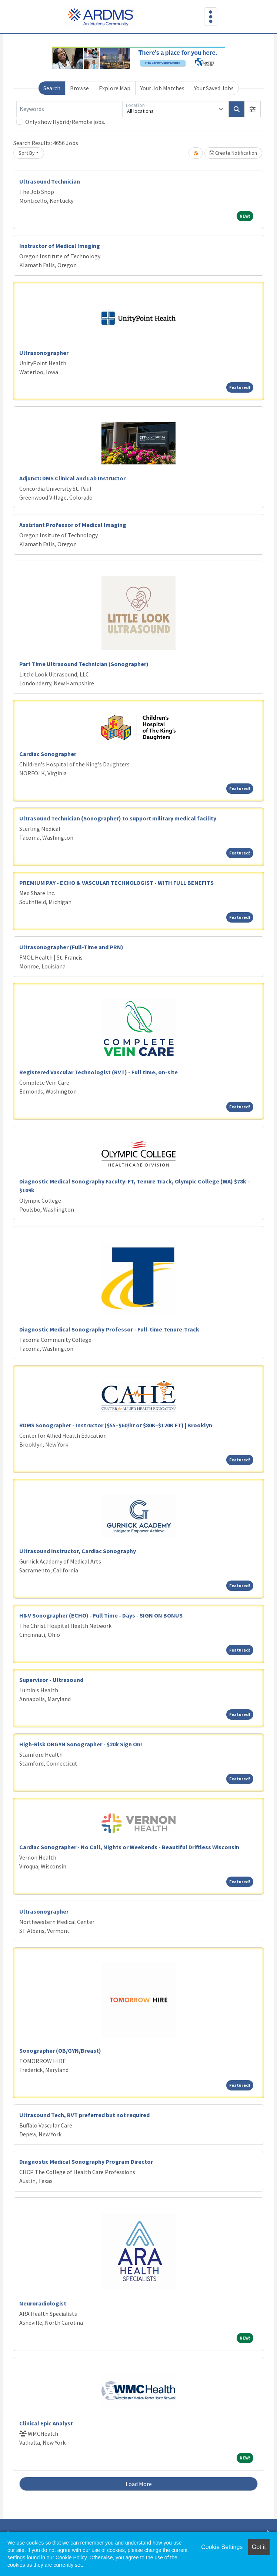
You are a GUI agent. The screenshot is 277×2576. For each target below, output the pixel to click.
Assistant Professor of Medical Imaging (72, 524)
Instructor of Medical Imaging (59, 245)
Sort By (27, 153)
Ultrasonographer (44, 352)
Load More (139, 2484)
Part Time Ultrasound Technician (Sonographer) (83, 664)
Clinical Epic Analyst (46, 2423)
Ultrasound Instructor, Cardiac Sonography (77, 1551)
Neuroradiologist (42, 2303)
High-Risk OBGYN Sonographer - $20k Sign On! (80, 1744)
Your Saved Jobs (214, 88)
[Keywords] (69, 109)
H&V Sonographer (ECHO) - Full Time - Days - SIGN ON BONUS (101, 1615)
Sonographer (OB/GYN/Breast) (60, 2050)
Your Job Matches (162, 88)
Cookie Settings (222, 2547)
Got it (259, 2547)
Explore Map (114, 88)
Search (51, 88)
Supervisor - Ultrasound (51, 1679)
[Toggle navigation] (210, 16)
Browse (79, 88)
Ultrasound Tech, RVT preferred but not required (84, 2115)
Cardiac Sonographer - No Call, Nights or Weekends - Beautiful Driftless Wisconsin (129, 1847)
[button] (252, 109)
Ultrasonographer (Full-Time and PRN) (71, 947)
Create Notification (233, 153)
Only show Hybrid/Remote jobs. (65, 121)
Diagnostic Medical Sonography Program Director (86, 2161)
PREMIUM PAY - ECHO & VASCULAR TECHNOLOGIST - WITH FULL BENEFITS (116, 882)
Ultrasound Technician (49, 181)
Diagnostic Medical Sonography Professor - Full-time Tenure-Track (109, 1329)
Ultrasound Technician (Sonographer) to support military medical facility (117, 818)
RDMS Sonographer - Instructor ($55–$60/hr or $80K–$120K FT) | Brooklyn (115, 1425)
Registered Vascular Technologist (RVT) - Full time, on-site (98, 1072)
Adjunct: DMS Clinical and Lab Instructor (72, 478)
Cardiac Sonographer (47, 754)
